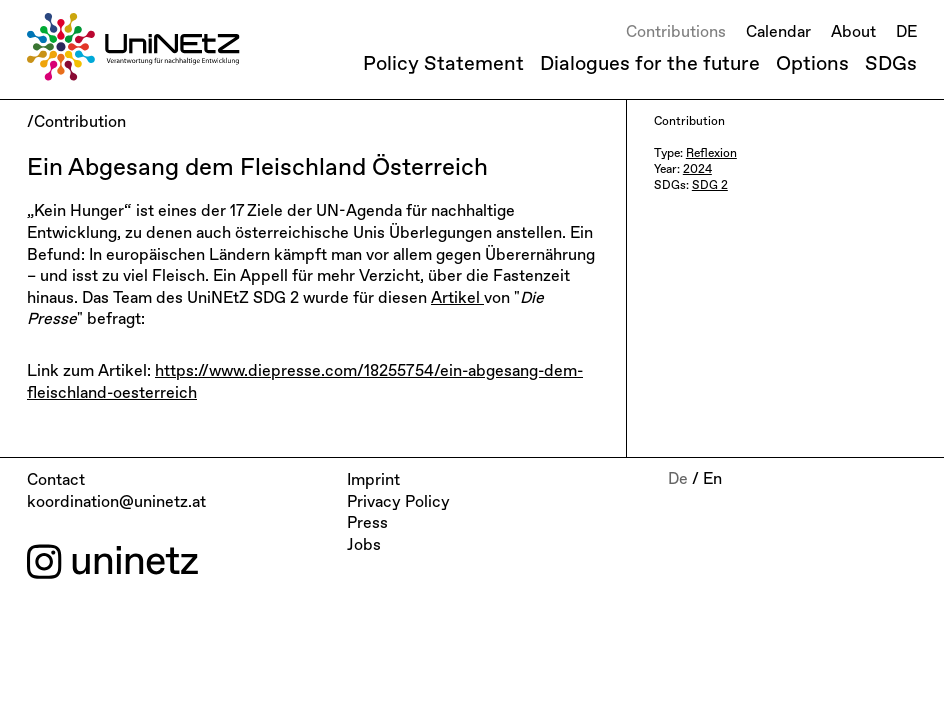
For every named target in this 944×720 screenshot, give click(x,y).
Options (812, 64)
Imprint (373, 481)
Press (367, 524)
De (678, 480)
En (712, 480)
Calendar (778, 33)
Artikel (457, 299)
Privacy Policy (398, 503)
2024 (697, 170)
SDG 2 (710, 186)
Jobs (364, 546)
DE (906, 33)
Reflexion (711, 154)
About (853, 33)
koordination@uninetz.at (116, 503)
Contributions (676, 33)
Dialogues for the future (650, 64)
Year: (668, 170)
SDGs (891, 64)
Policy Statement (443, 64)
